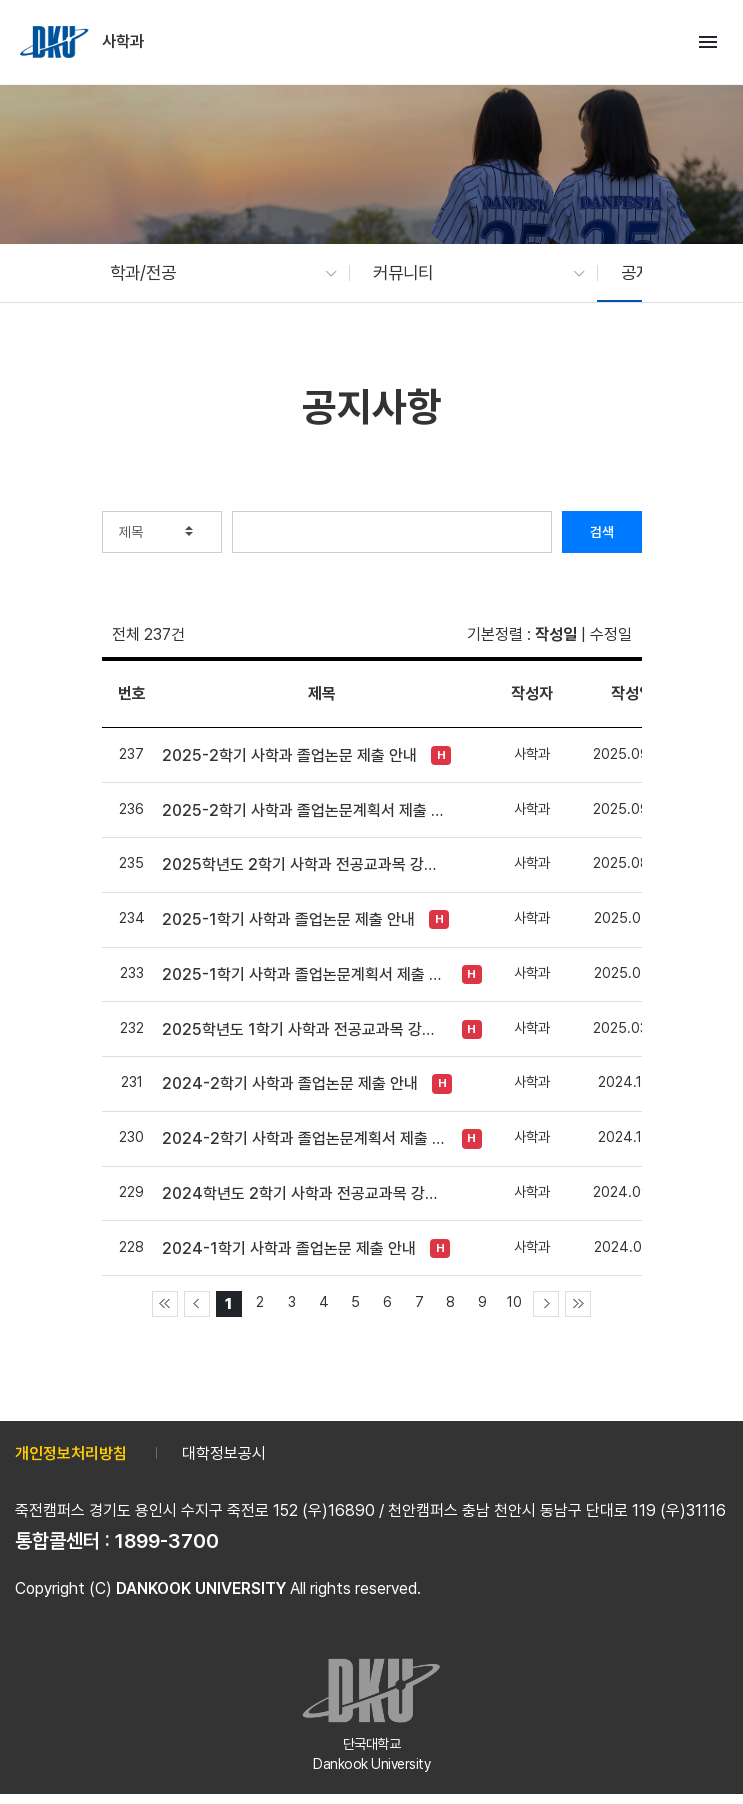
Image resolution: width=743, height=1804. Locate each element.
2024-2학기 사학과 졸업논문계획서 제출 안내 (304, 1138)
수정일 (611, 634)
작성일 (556, 634)
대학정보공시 (224, 1453)
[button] (214, 273)
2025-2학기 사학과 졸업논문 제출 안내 (289, 755)
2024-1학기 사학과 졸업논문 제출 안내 (289, 1248)
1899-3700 (167, 1541)
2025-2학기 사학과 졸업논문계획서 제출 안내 (304, 810)
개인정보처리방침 (71, 1453)
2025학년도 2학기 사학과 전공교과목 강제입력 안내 (304, 864)
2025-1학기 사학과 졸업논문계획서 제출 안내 (304, 974)
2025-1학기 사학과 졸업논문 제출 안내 (288, 919)
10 (514, 1301)
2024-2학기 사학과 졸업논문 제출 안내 (290, 1083)
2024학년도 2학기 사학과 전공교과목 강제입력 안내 (304, 1193)
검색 (602, 532)
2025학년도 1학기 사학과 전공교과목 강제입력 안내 (304, 1029)
